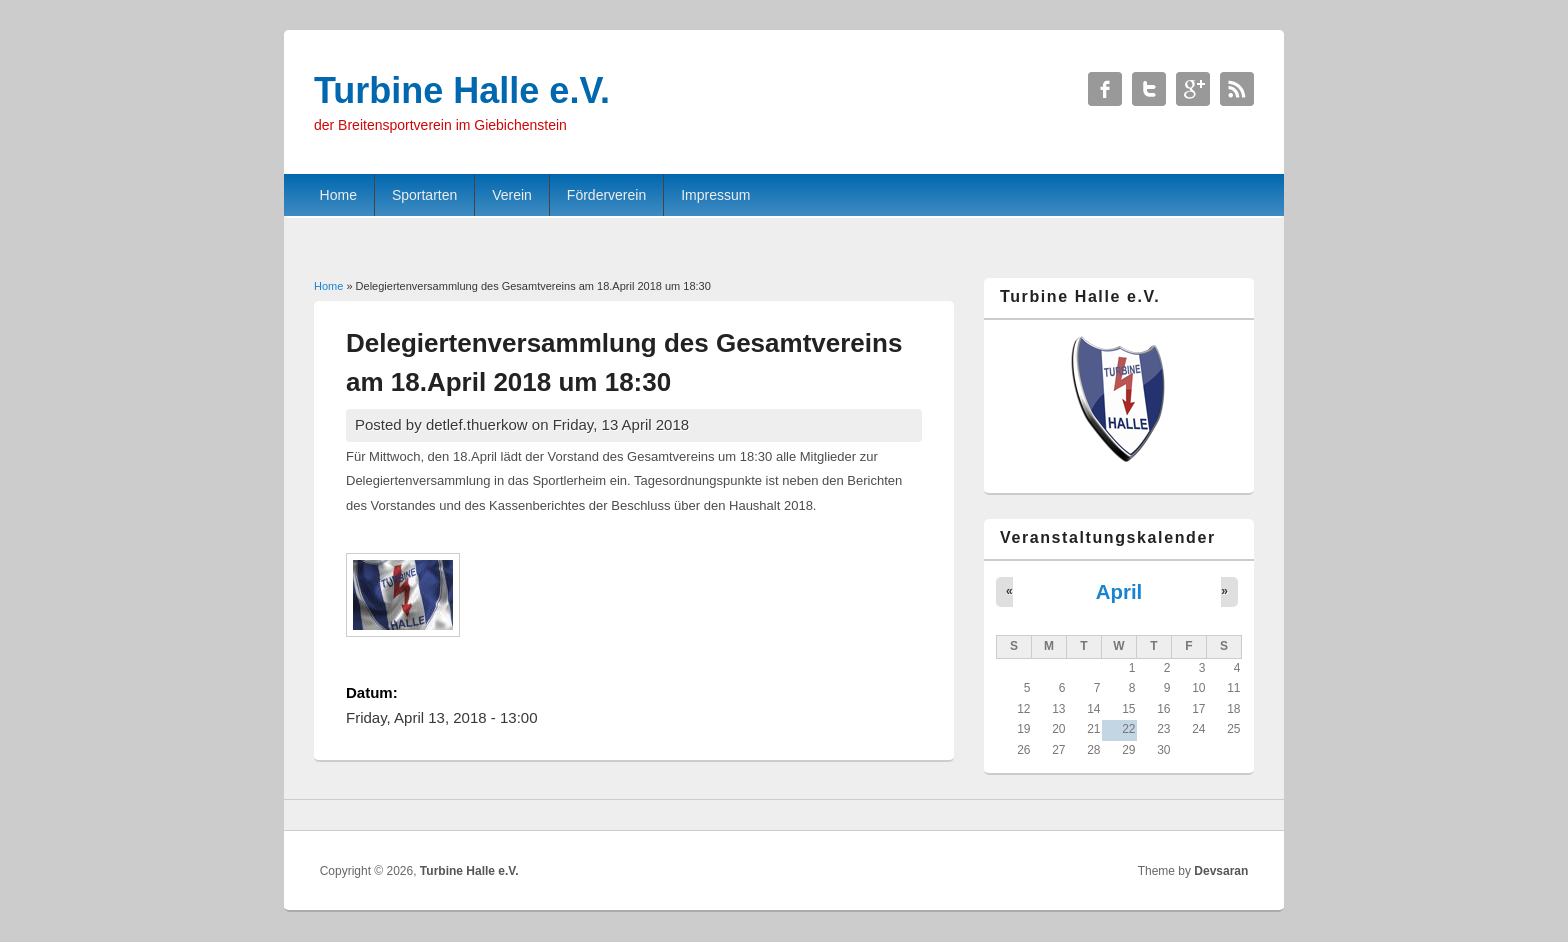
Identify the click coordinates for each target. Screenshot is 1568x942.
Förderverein (606, 195)
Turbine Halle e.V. (469, 871)
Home (338, 195)
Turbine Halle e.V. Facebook (1105, 89)
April (1119, 592)
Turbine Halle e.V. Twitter (1149, 89)
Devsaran (1221, 871)
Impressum (715, 195)
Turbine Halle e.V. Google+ (1193, 89)
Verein (512, 195)
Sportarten (424, 195)
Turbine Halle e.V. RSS (1237, 89)
